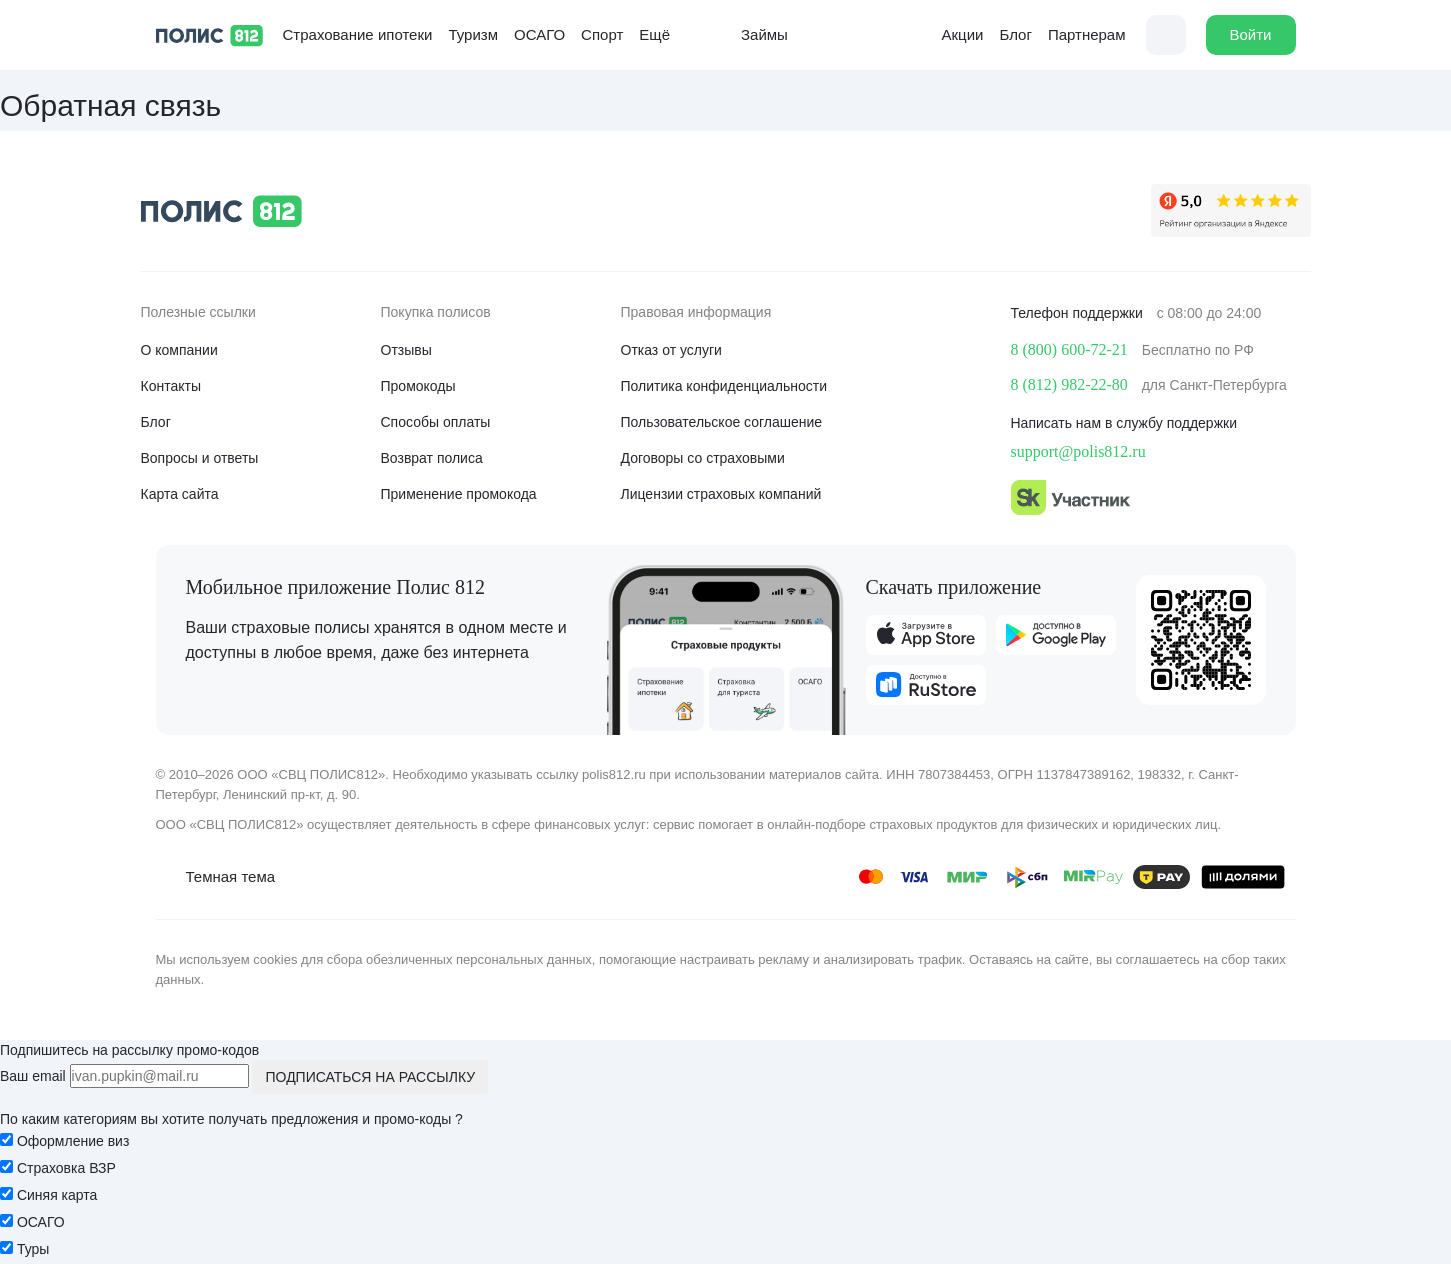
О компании (179, 350)
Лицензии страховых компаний (721, 494)
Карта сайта (180, 494)
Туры (33, 1249)
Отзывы (406, 350)
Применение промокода (459, 494)
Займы (749, 35)
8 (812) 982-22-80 (1069, 384)
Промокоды (418, 386)
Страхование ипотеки (358, 34)
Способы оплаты (436, 422)
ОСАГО (539, 34)
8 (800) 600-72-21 (1069, 349)
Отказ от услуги (671, 350)
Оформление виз (73, 1141)
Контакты (171, 386)
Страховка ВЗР (66, 1168)
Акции (948, 35)
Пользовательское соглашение (722, 422)
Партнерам (1087, 34)
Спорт (602, 34)
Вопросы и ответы (200, 458)
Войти (1251, 34)
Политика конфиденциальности (724, 386)
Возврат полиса (432, 458)
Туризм (473, 34)
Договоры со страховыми (703, 458)
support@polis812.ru (1078, 451)
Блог (1015, 34)
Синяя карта (57, 1195)
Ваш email (33, 1076)
